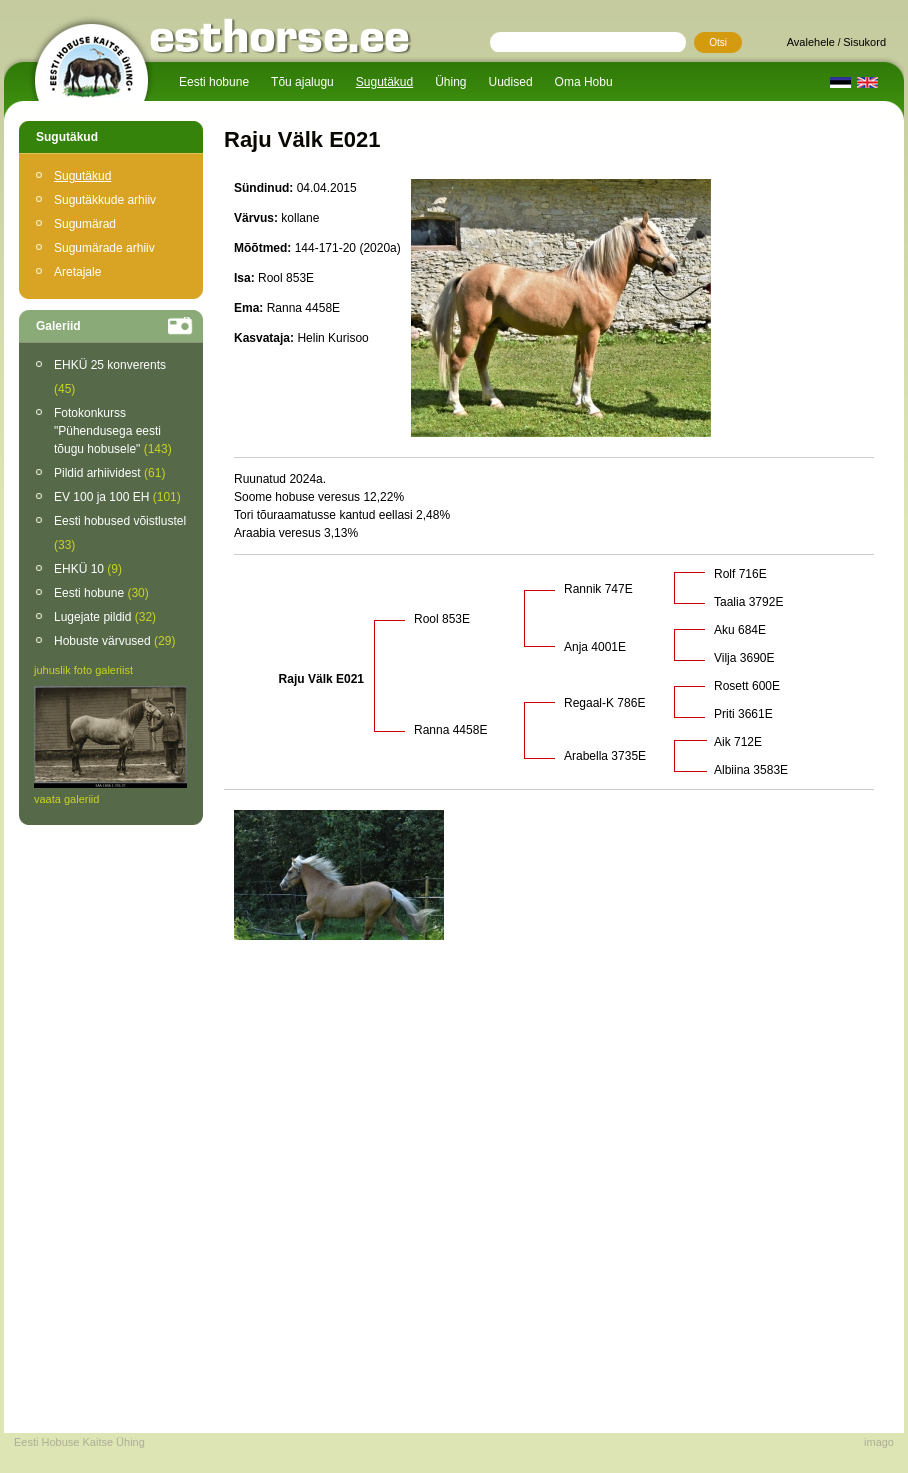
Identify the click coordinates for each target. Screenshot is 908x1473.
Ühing (450, 82)
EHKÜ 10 (88, 569)
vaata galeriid (66, 799)
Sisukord (864, 42)
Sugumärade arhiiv (104, 248)
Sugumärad (85, 224)
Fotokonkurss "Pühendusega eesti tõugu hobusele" (113, 431)
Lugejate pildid (105, 617)
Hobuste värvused (114, 641)
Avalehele (811, 42)
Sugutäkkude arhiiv (105, 200)
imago (879, 1442)
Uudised (511, 82)
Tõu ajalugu (302, 82)
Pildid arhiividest (109, 473)
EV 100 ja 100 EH (117, 497)
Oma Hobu (584, 82)
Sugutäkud (384, 82)
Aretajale (77, 272)
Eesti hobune (214, 82)
